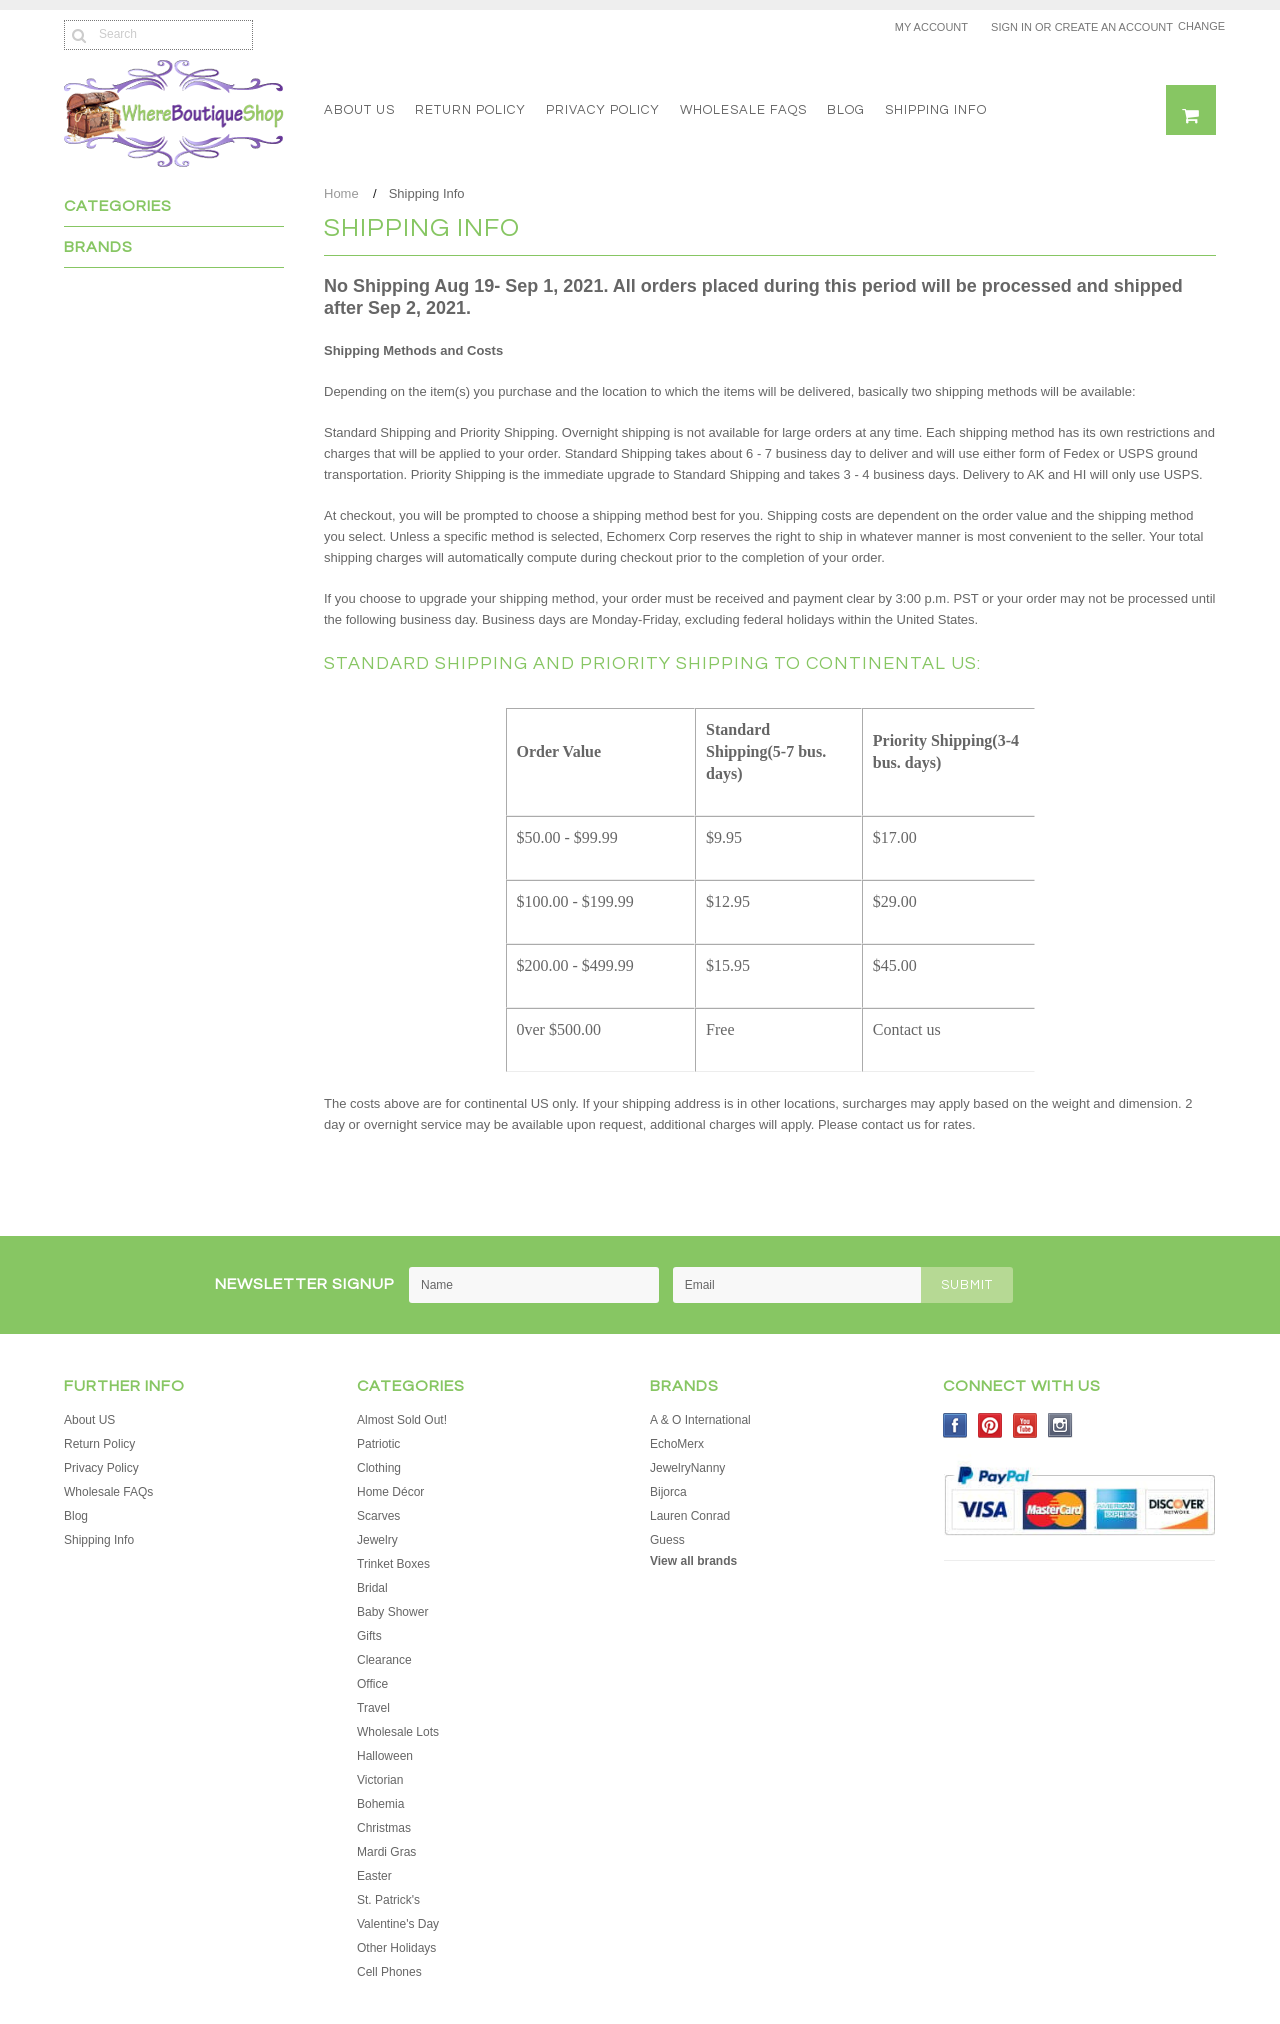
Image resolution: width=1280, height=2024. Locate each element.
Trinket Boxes (393, 1564)
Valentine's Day (398, 1924)
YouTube (1025, 1425)
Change (1197, 26)
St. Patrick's (388, 1900)
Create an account (1114, 27)
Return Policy (470, 110)
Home (341, 193)
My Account (931, 27)
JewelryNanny (687, 1468)
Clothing (379, 1468)
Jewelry (377, 1540)
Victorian (380, 1780)
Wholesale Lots (398, 1732)
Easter (374, 1876)
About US (359, 110)
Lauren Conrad (690, 1516)
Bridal (372, 1588)
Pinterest (990, 1425)
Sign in (1011, 27)
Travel (373, 1708)
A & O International (700, 1420)
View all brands (693, 1561)
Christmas (384, 1828)
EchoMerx (677, 1444)
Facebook (955, 1425)
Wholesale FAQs (743, 110)
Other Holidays (396, 1948)
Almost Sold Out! (402, 1420)
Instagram (1060, 1425)
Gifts (369, 1636)
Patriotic (378, 1444)
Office (372, 1684)
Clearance (384, 1660)
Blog (846, 110)
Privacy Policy (603, 110)
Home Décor (390, 1492)
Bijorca (668, 1492)
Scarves (378, 1516)
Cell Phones (389, 1972)
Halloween (385, 1756)
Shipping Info (936, 110)
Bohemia (380, 1804)
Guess (667, 1540)
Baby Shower (392, 1612)
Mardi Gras (386, 1852)
